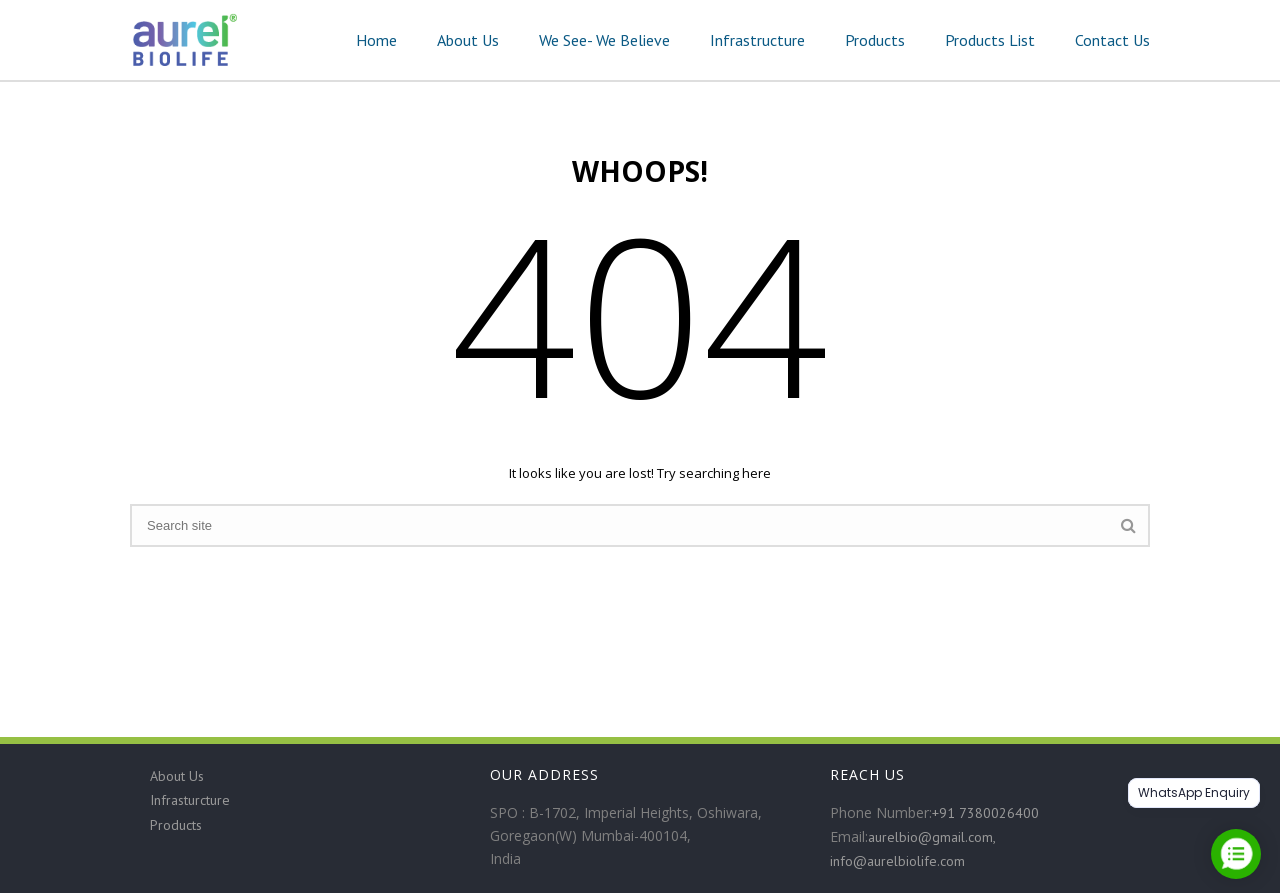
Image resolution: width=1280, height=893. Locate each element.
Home (376, 40)
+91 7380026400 (985, 813)
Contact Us (1112, 40)
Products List (990, 40)
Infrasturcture (190, 800)
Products (875, 40)
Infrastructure (757, 40)
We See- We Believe (604, 40)
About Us (468, 40)
